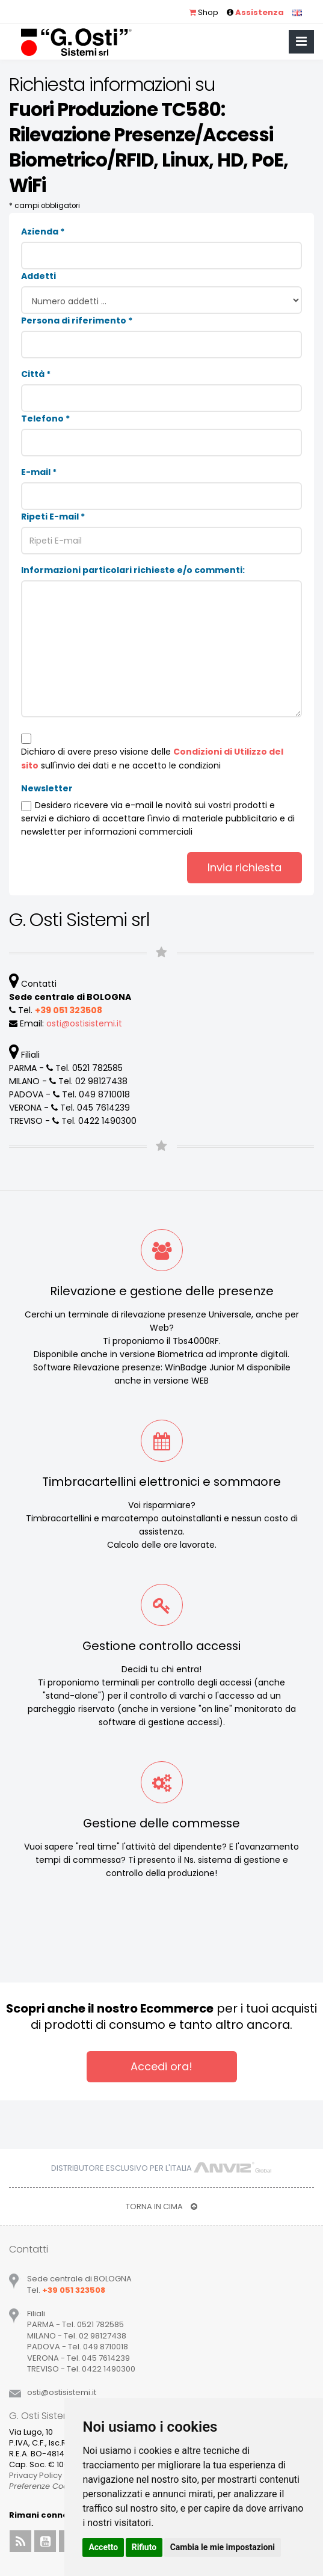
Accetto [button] (103, 2547)
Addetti (38, 276)
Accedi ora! (161, 2066)
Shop (203, 12)
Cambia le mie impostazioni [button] (222, 2547)
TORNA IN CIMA (161, 2206)
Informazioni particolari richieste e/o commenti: (133, 570)
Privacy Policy (35, 2475)
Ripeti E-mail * (53, 517)
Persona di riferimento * (76, 320)
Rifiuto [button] (144, 2547)
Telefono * (45, 418)
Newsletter (47, 788)
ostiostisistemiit (84, 1023)
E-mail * (39, 472)
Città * (36, 374)
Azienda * (42, 231)
